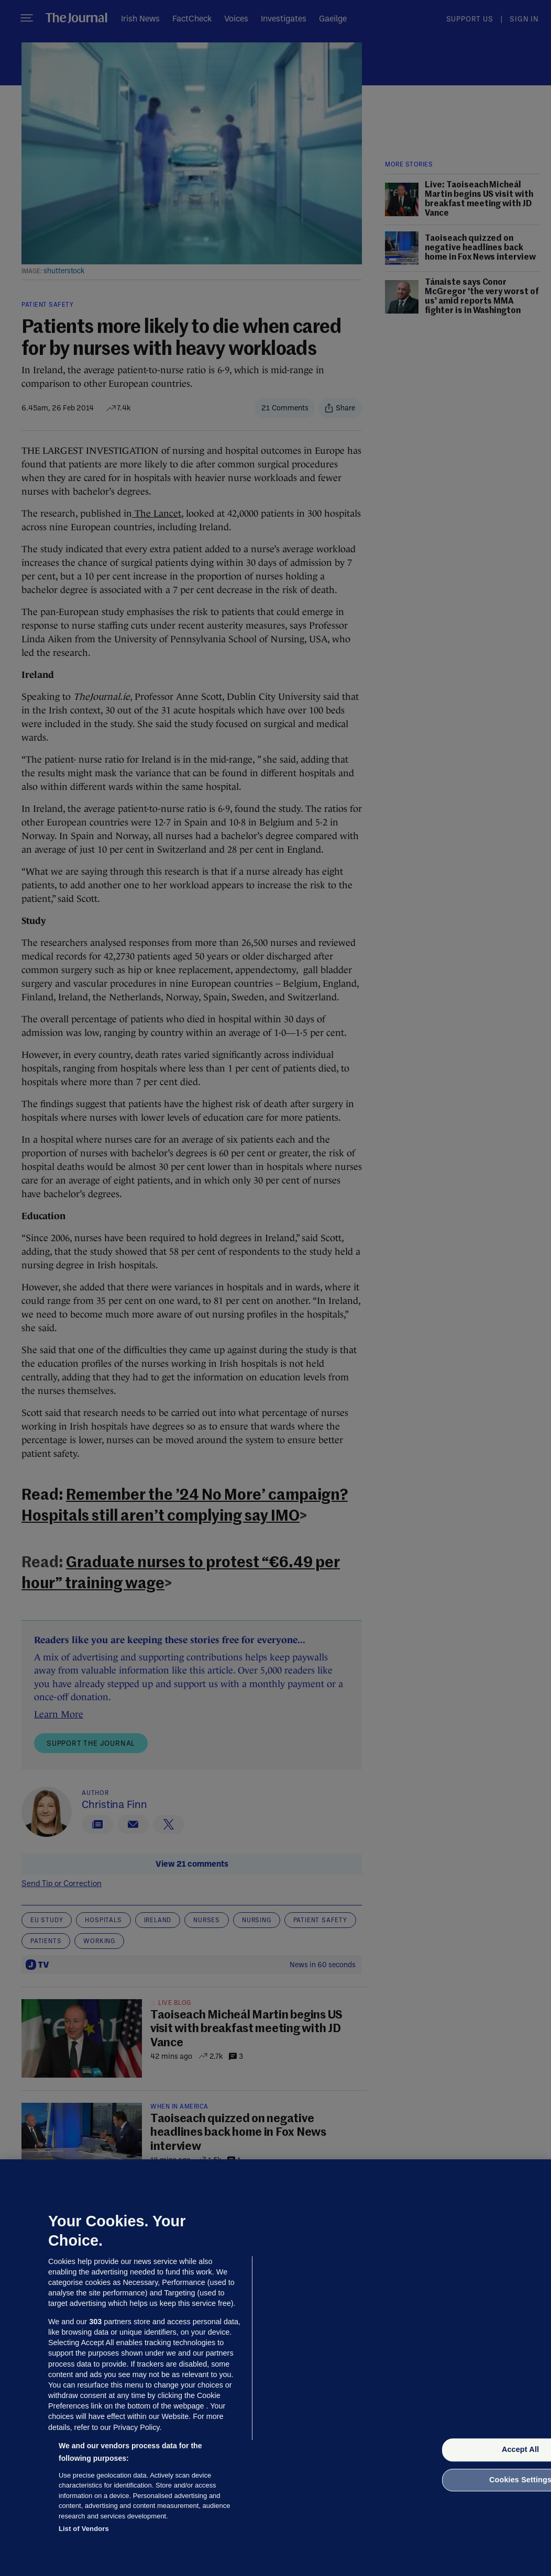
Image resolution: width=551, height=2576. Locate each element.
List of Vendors (84, 2529)
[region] (275, 2367)
